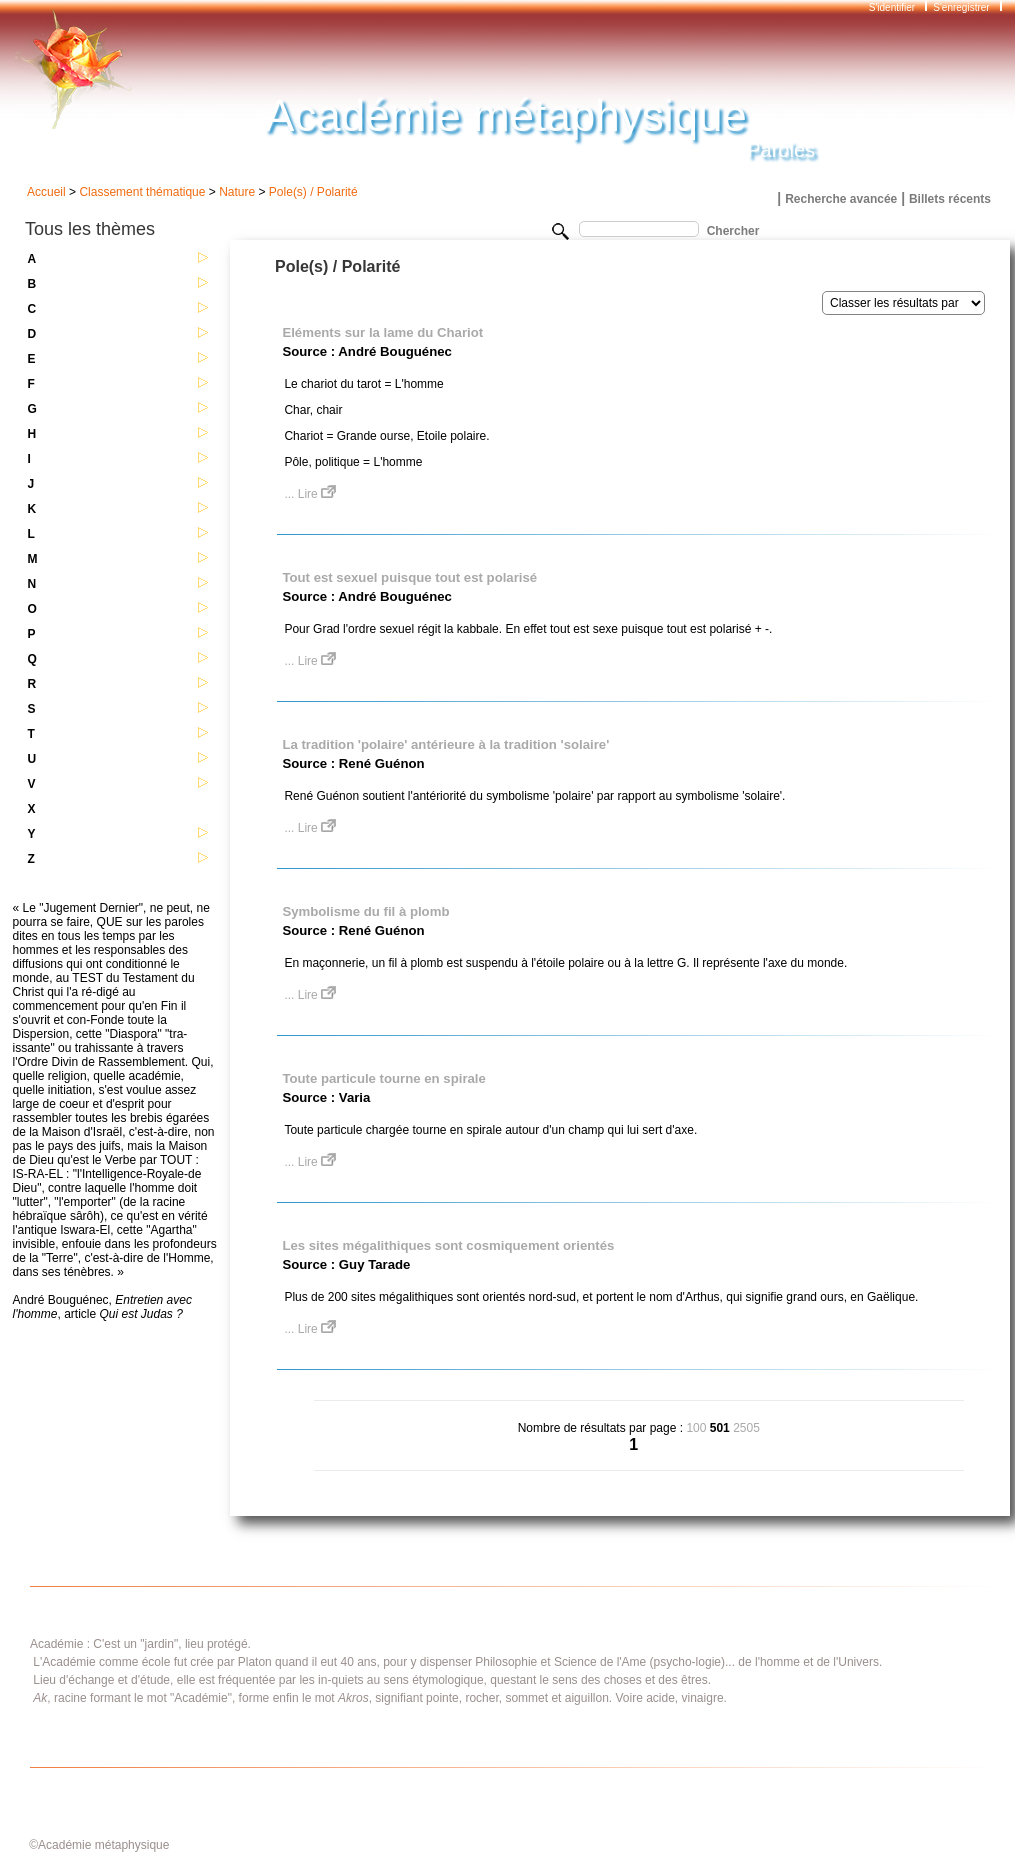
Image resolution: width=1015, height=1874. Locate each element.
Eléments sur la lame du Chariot (382, 332)
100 (696, 1428)
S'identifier (893, 7)
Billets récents (950, 199)
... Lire (310, 494)
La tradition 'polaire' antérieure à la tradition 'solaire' (445, 744)
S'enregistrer (961, 7)
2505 (746, 1428)
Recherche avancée (841, 199)
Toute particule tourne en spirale (383, 1078)
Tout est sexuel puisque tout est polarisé (409, 577)
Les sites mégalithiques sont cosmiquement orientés (448, 1245)
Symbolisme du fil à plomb (365, 911)
